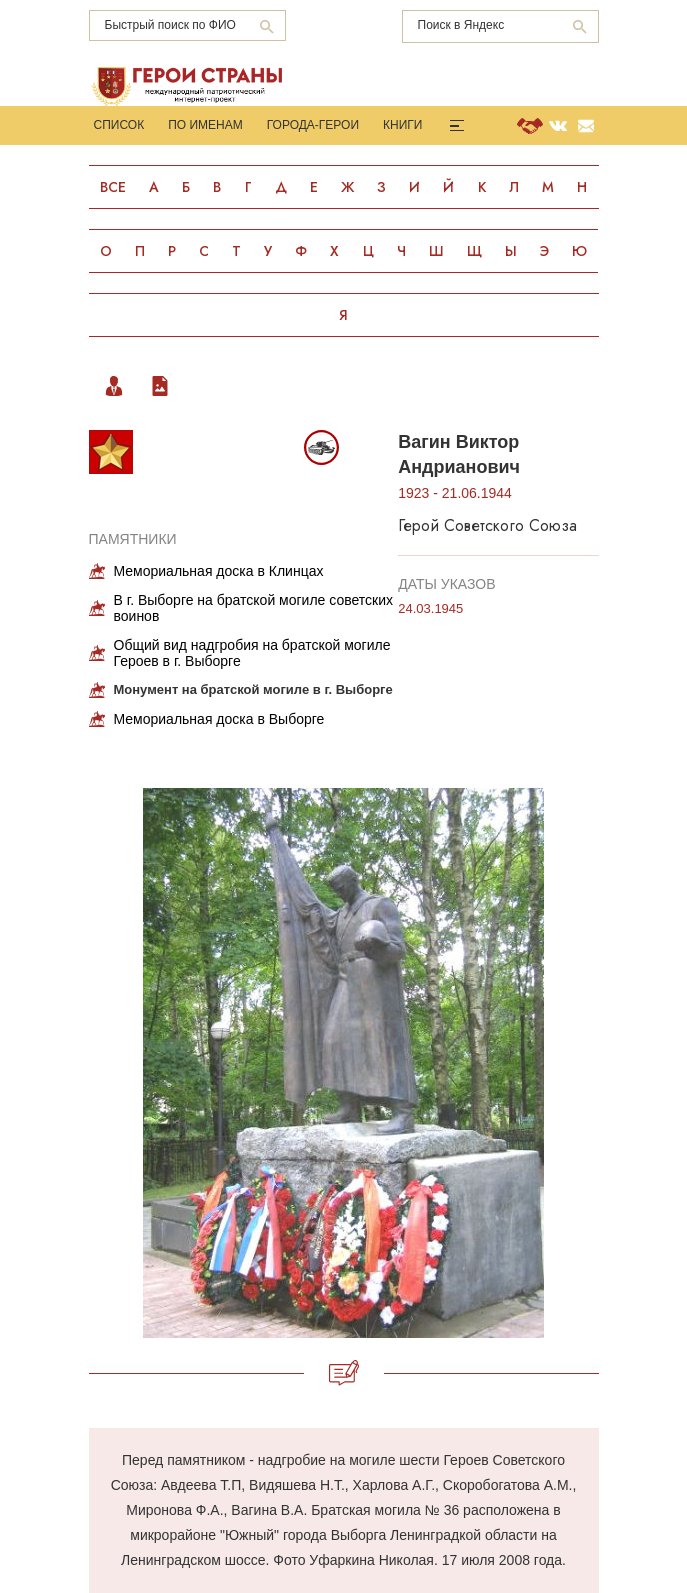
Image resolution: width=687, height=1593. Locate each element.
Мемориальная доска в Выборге (219, 719)
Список (119, 125)
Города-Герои (313, 125)
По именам (205, 125)
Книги (402, 125)
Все (113, 187)
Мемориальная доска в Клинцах (219, 571)
